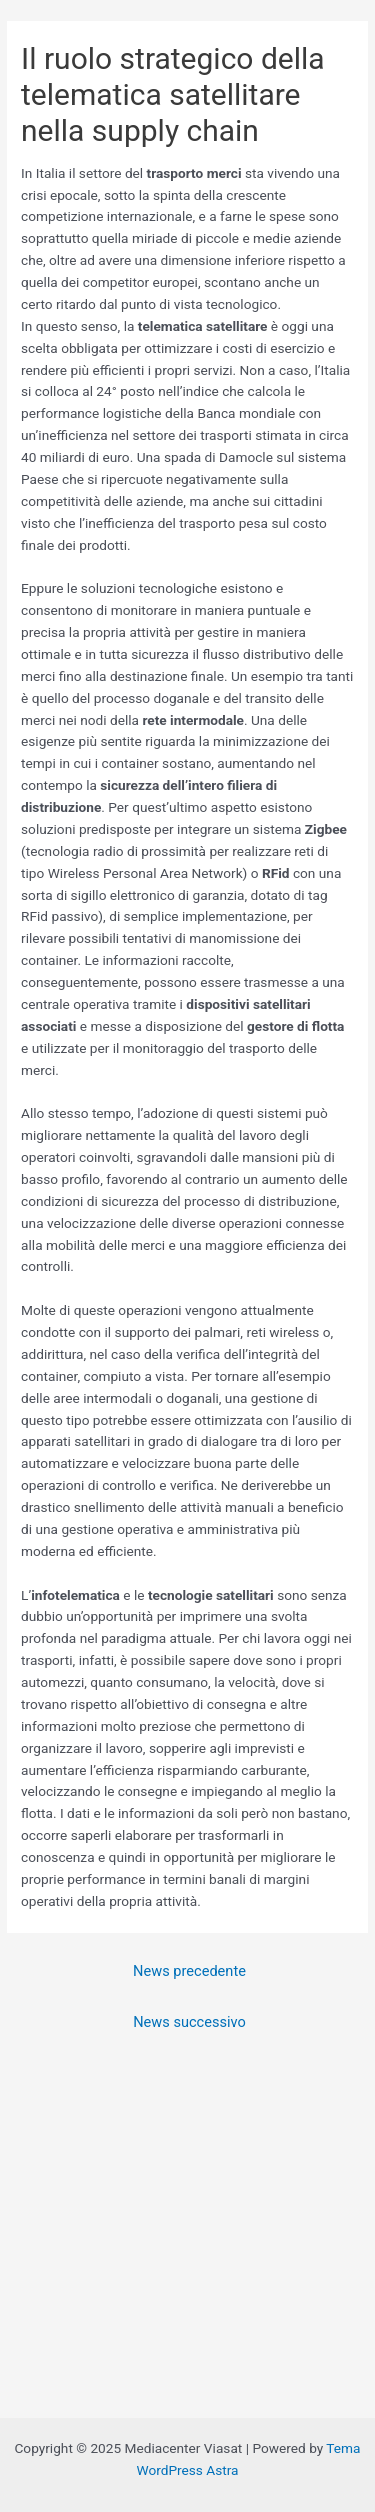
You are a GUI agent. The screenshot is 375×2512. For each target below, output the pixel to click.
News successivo (189, 2022)
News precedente (189, 1971)
